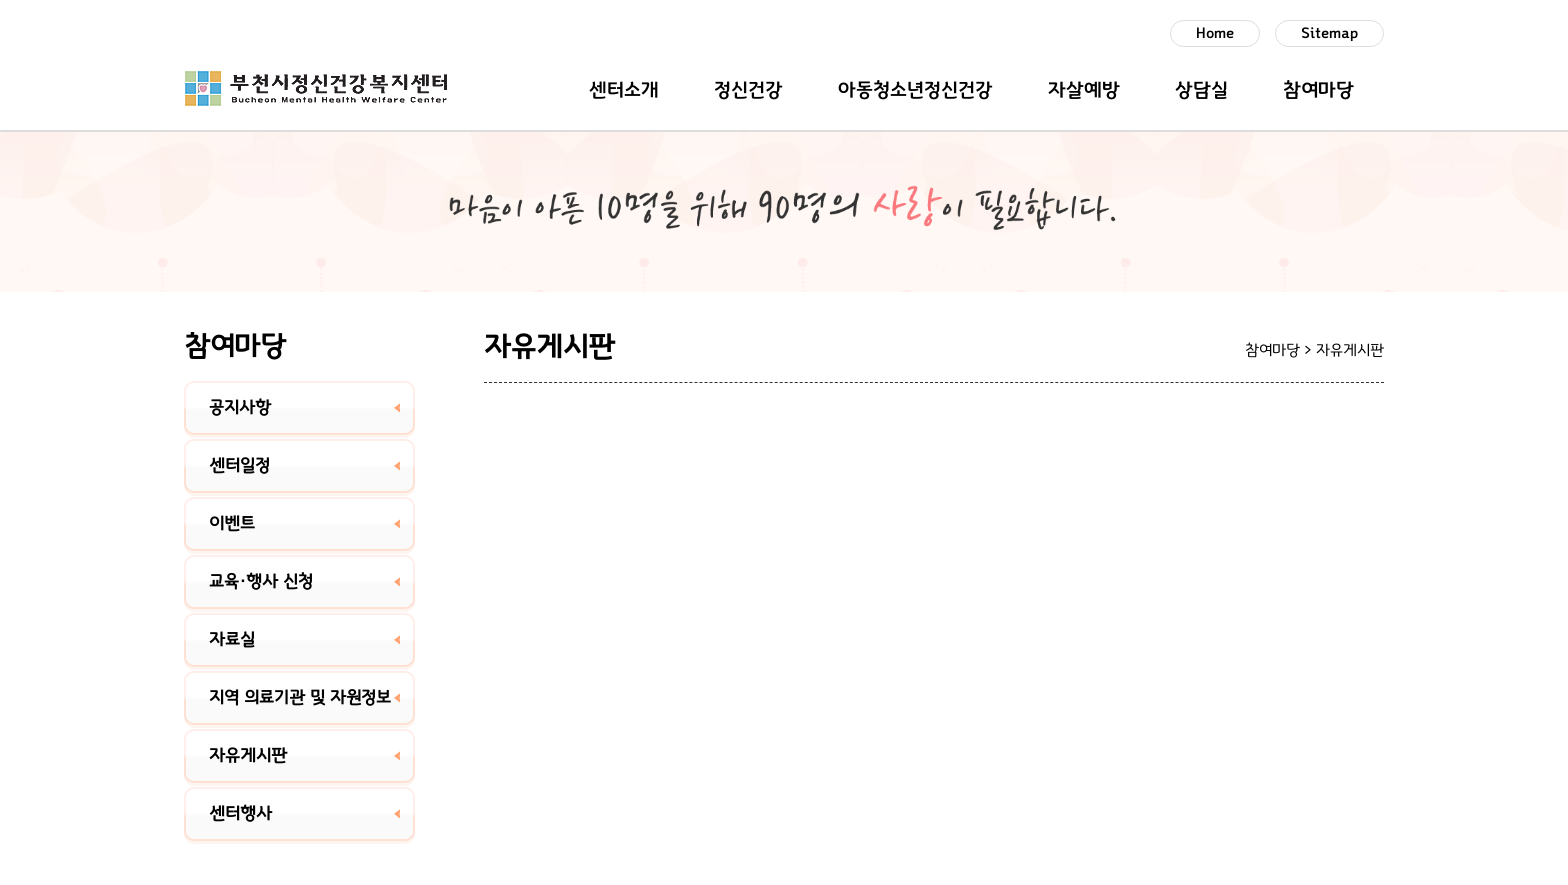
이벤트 (232, 524)
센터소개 (624, 90)
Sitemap (1329, 33)
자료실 (232, 640)
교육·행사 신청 (261, 582)
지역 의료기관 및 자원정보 (300, 698)
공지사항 (240, 408)
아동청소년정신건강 (915, 90)
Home (1215, 33)
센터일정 (239, 466)
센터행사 (240, 814)
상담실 (1201, 90)
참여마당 (1318, 90)
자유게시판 (248, 756)
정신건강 (748, 90)
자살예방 (1084, 90)
